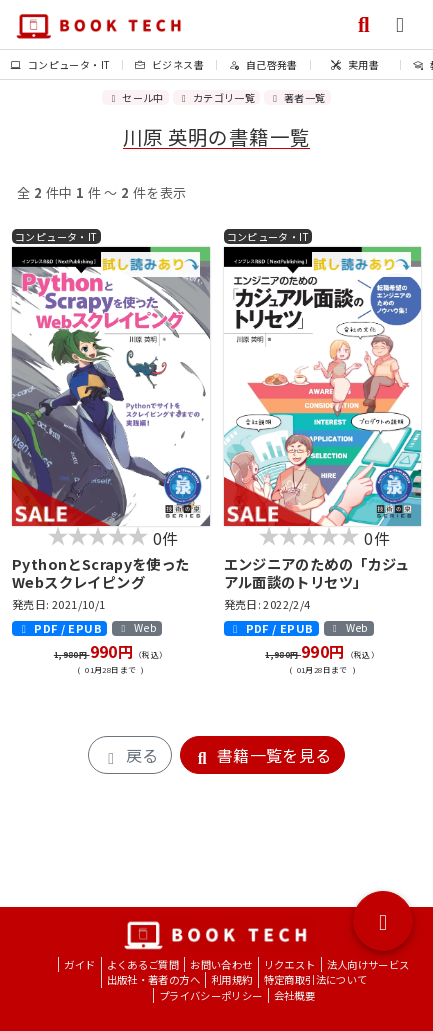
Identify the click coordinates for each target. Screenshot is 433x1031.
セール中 (135, 97)
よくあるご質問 (143, 964)
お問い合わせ (221, 964)
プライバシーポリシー (211, 995)
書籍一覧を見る (262, 755)
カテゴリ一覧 (216, 97)
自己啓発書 (263, 64)
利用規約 (232, 979)
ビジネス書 (169, 64)
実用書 (355, 64)
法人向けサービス (368, 964)
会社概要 (295, 995)
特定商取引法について (316, 979)
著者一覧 (297, 97)
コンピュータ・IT (60, 64)
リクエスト (290, 964)
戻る (129, 755)
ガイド (79, 964)
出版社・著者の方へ (154, 979)
